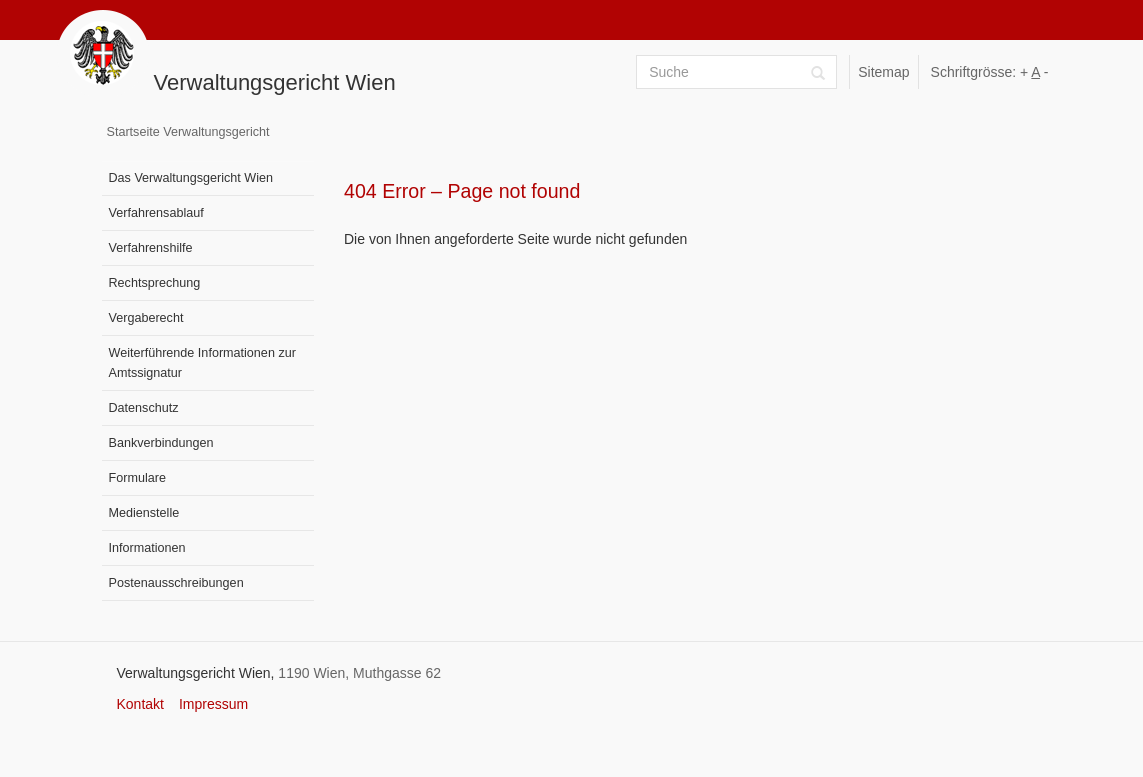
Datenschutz (144, 408)
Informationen (147, 548)
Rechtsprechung (155, 283)
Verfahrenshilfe (151, 248)
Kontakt (140, 704)
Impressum (213, 704)
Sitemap (883, 72)
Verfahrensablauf (156, 213)
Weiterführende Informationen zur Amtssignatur (202, 363)
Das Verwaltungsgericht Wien (191, 178)
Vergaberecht (146, 318)
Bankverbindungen (161, 443)
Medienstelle (144, 513)
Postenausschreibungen (176, 583)
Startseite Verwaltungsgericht (188, 132)
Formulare (137, 478)
